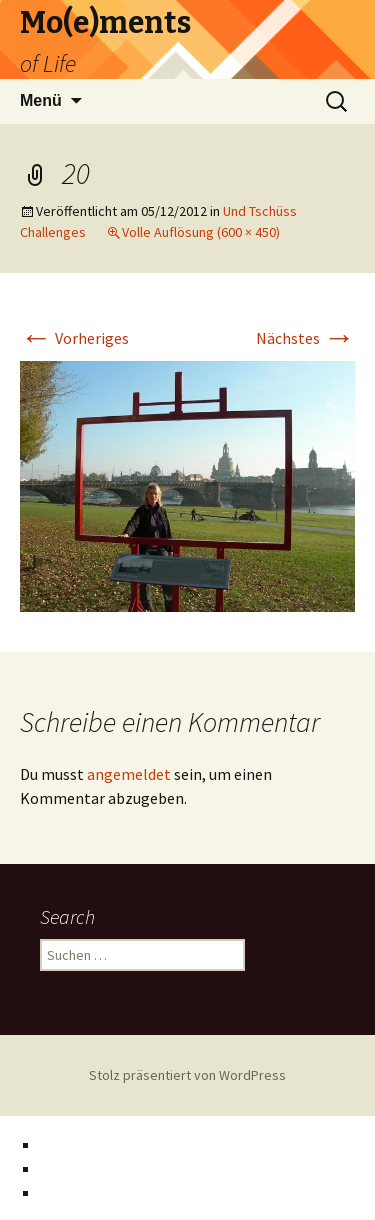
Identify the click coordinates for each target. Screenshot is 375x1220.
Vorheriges (74, 338)
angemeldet (129, 774)
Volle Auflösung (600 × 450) (201, 232)
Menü (41, 100)
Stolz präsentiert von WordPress (187, 1075)
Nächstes (305, 338)
